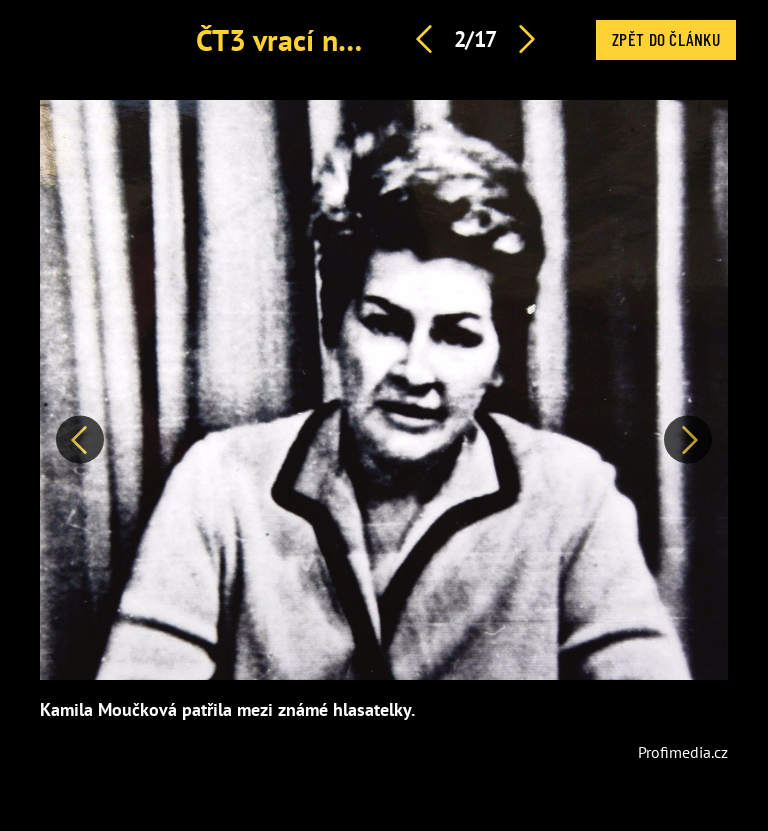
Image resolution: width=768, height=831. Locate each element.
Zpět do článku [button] (666, 39)
